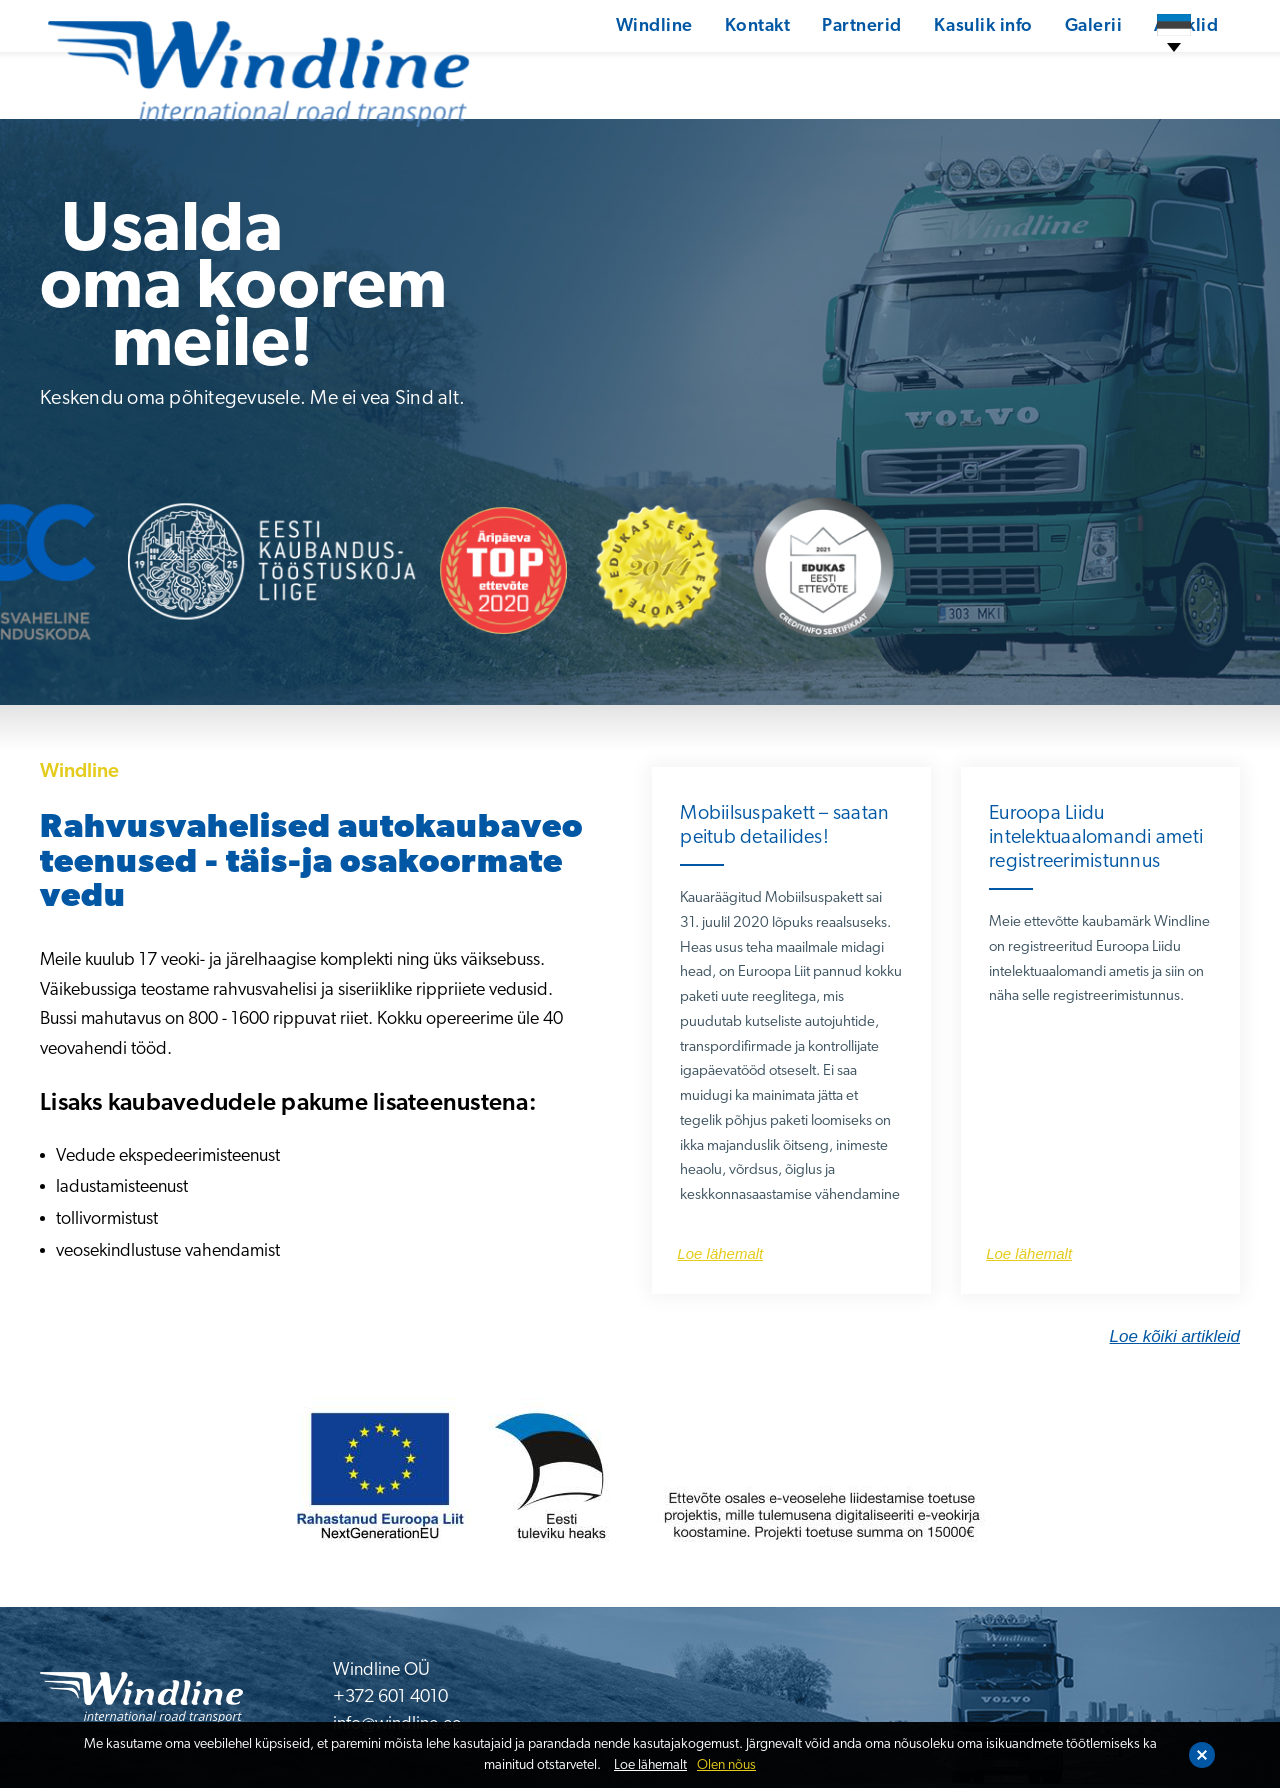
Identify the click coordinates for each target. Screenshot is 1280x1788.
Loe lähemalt (650, 1765)
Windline (585, 64)
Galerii (1029, 64)
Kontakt (690, 64)
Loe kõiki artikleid (1175, 1336)
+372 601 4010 (390, 1697)
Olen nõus (726, 1765)
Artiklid (1122, 64)
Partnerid (795, 64)
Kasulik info (917, 64)
